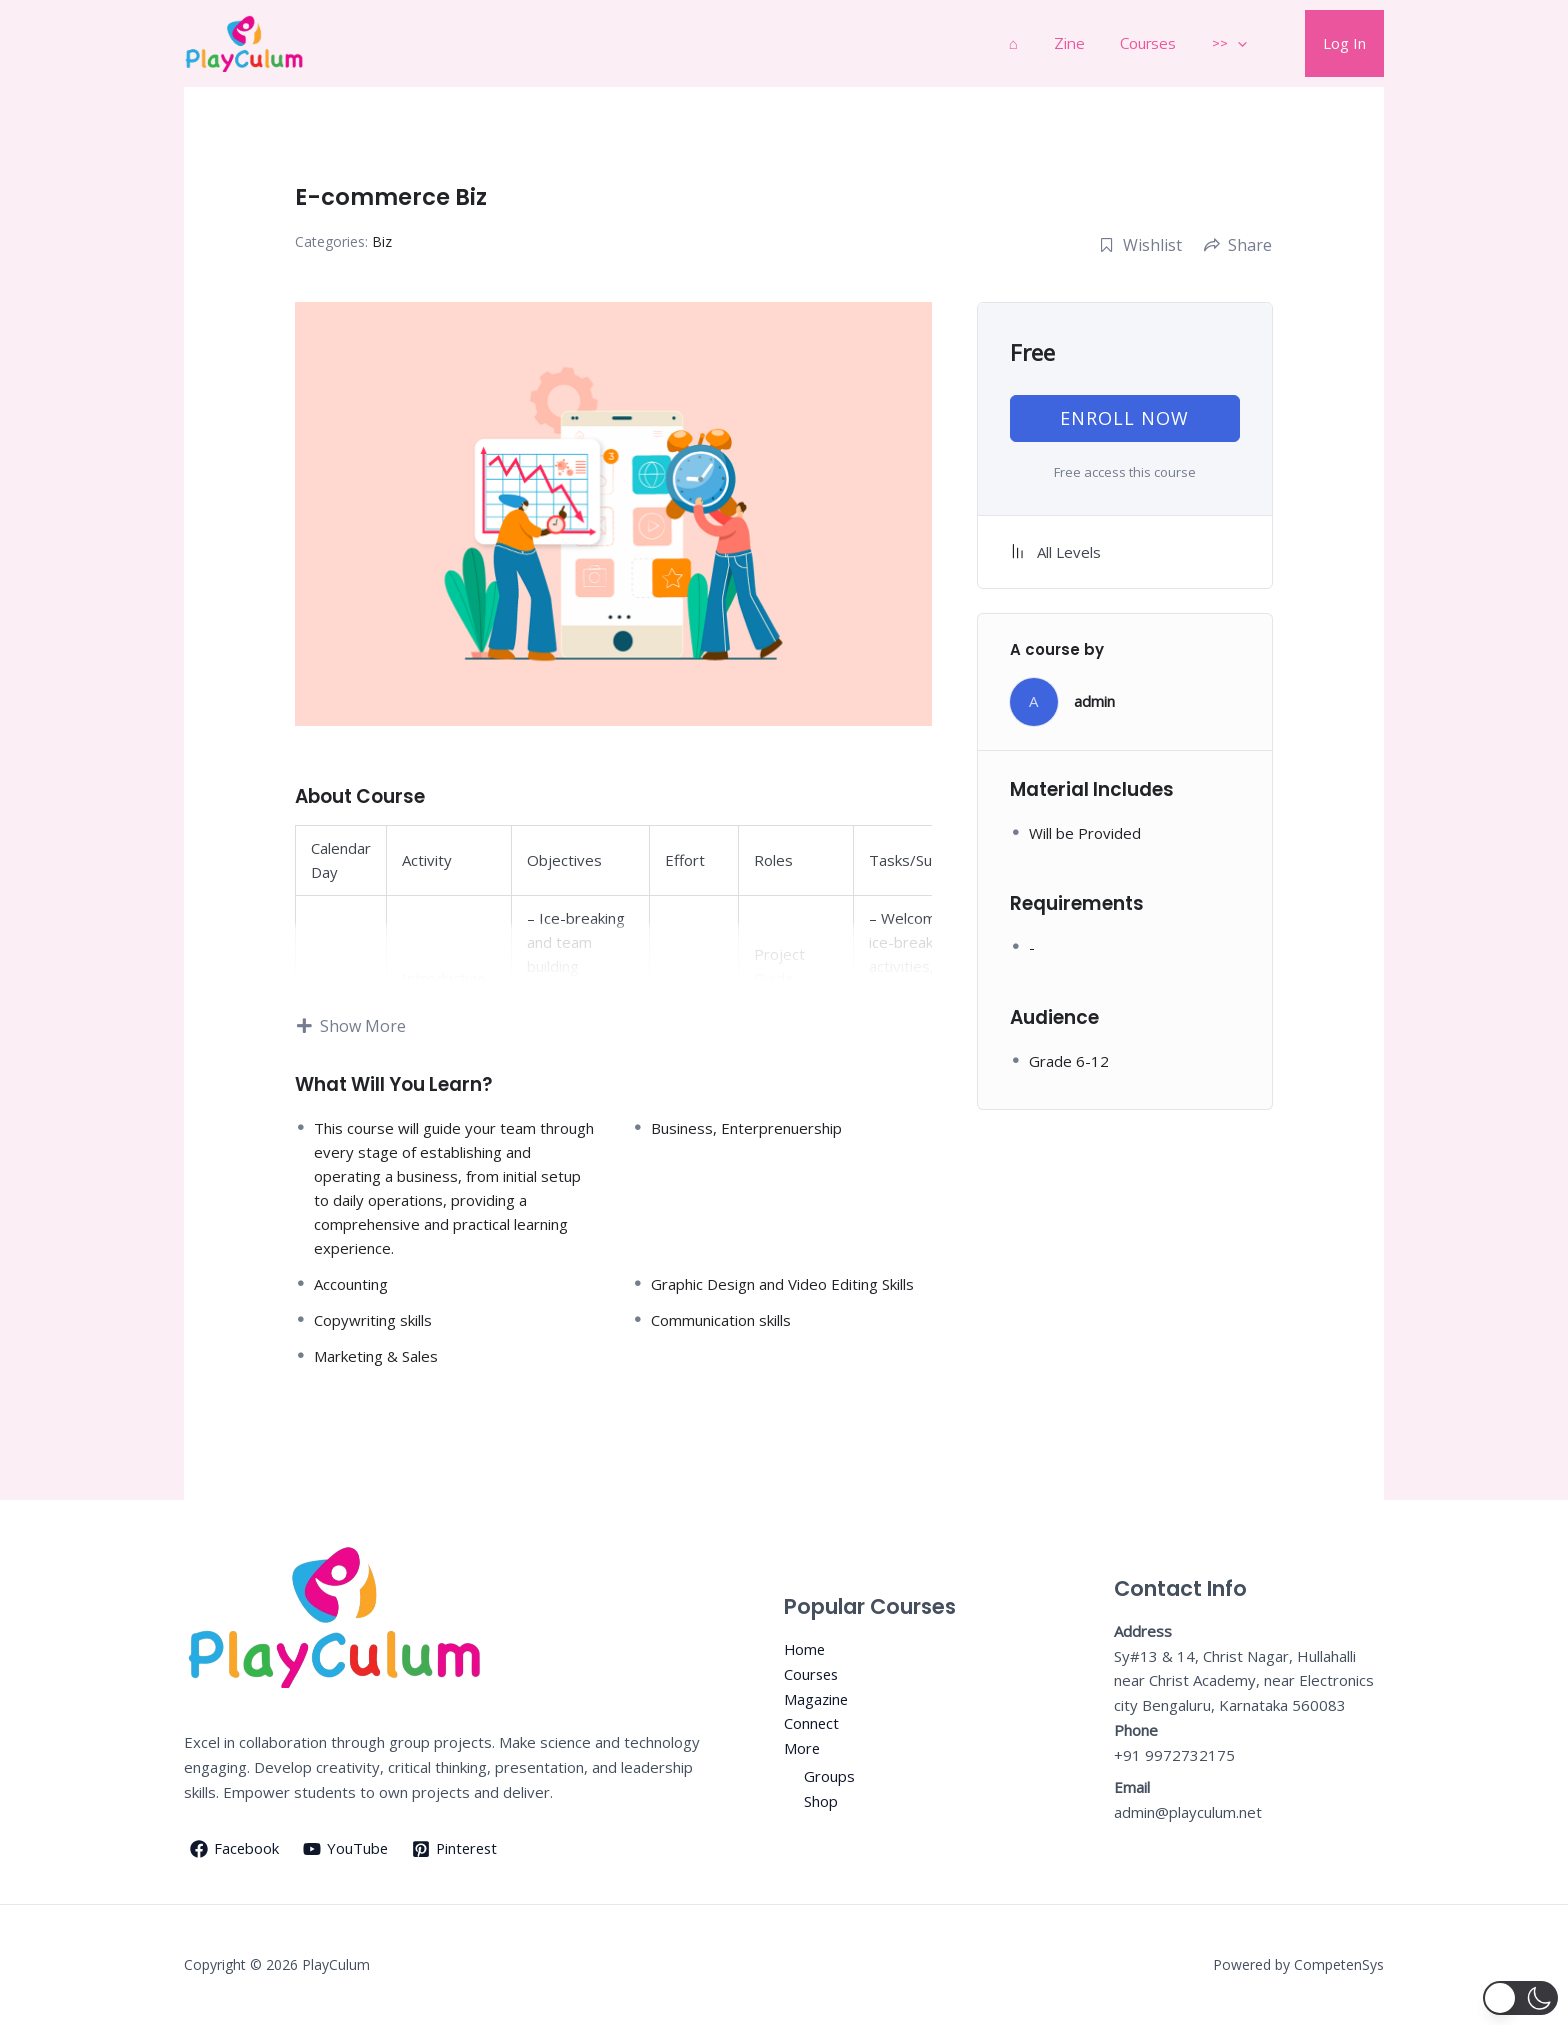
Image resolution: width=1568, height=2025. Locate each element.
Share (1238, 245)
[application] (1246, 43)
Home (805, 1649)
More (802, 1748)
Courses (1163, 43)
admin (1094, 701)
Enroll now (1124, 418)
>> (1238, 43)
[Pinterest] (458, 1849)
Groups (829, 1776)
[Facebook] (235, 1849)
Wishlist (1140, 245)
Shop (821, 1801)
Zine (1089, 43)
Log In (1347, 43)
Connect (812, 1723)
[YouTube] (347, 1849)
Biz (382, 241)
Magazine (817, 1698)
